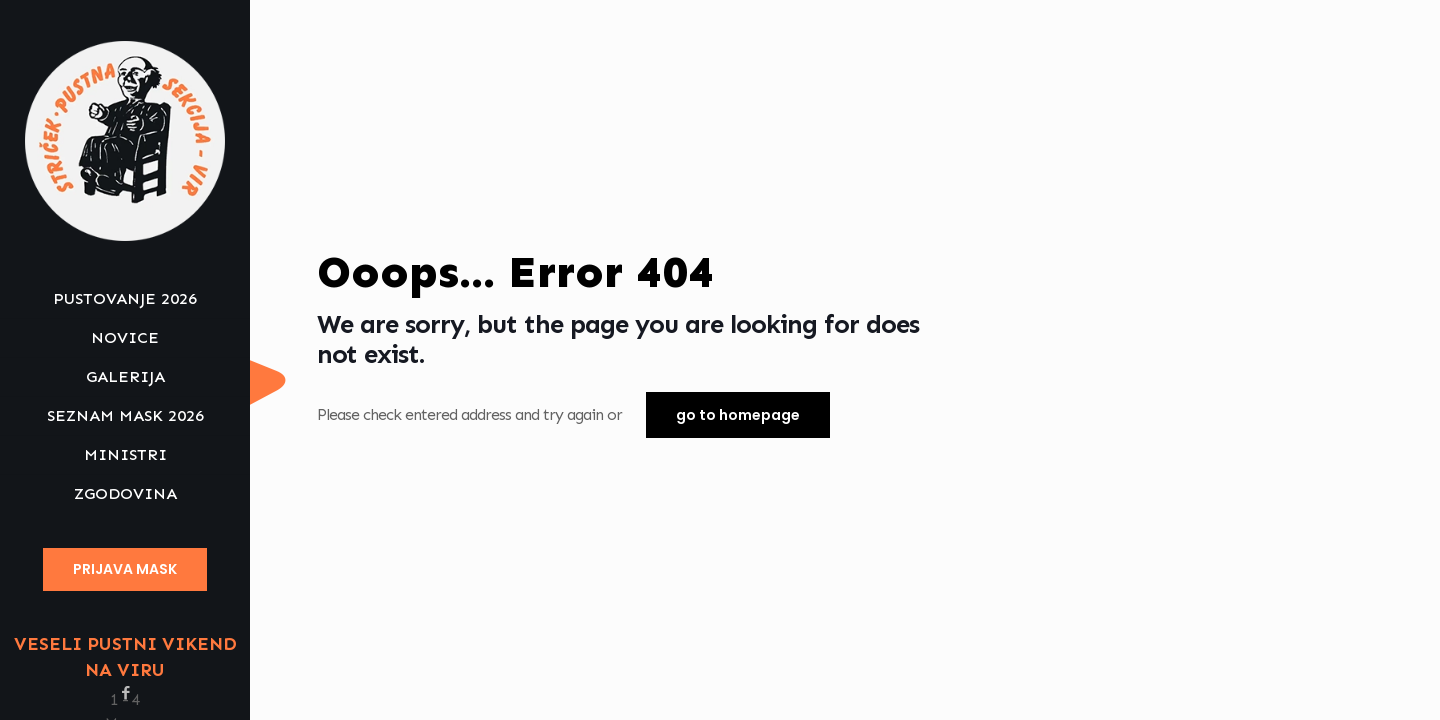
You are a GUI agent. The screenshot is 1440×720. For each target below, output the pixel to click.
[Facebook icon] (125, 693)
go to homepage (738, 415)
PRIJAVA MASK (125, 569)
